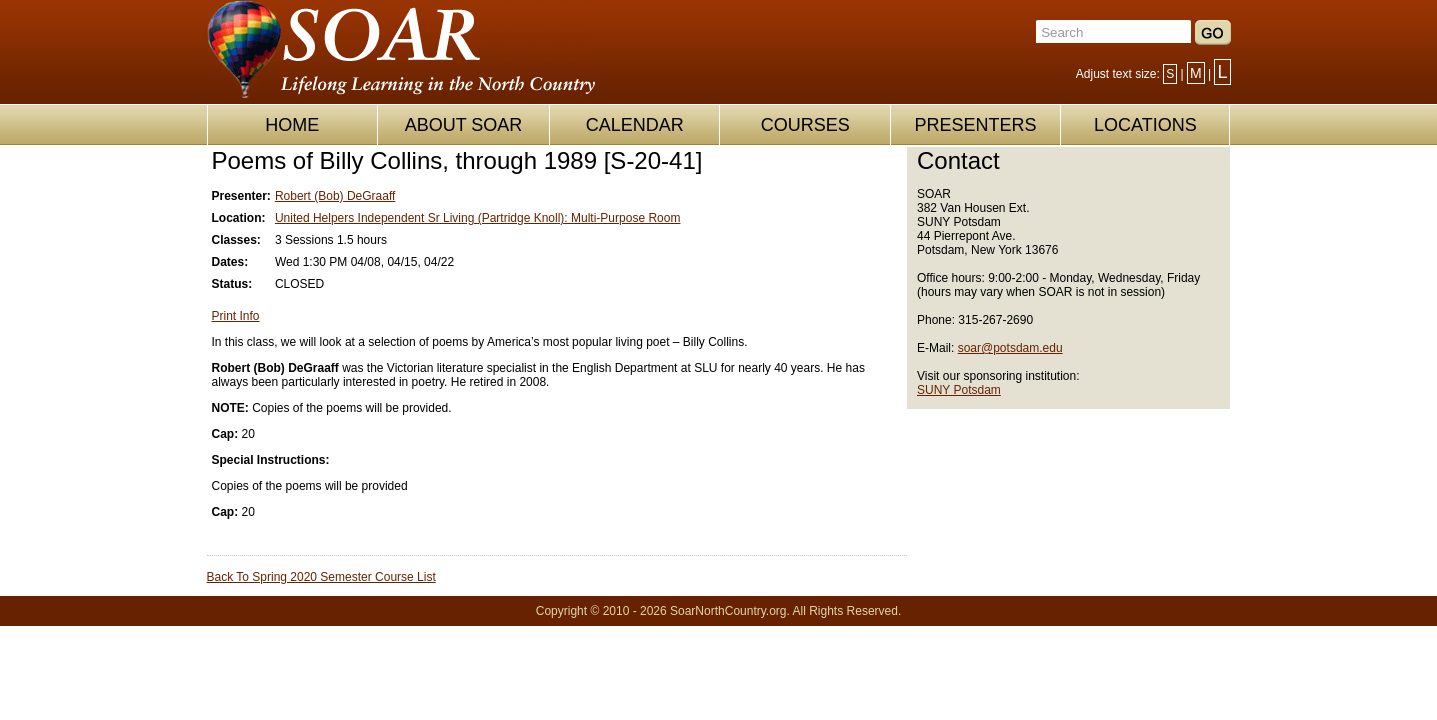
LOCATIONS (1145, 125)
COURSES (805, 125)
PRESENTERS (975, 125)
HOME (292, 125)
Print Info (236, 316)
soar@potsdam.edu (1010, 348)
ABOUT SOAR (464, 125)
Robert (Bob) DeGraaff (335, 196)
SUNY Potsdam (959, 390)
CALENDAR (635, 125)
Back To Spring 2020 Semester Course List (321, 577)
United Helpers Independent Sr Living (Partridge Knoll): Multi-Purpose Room (478, 218)
